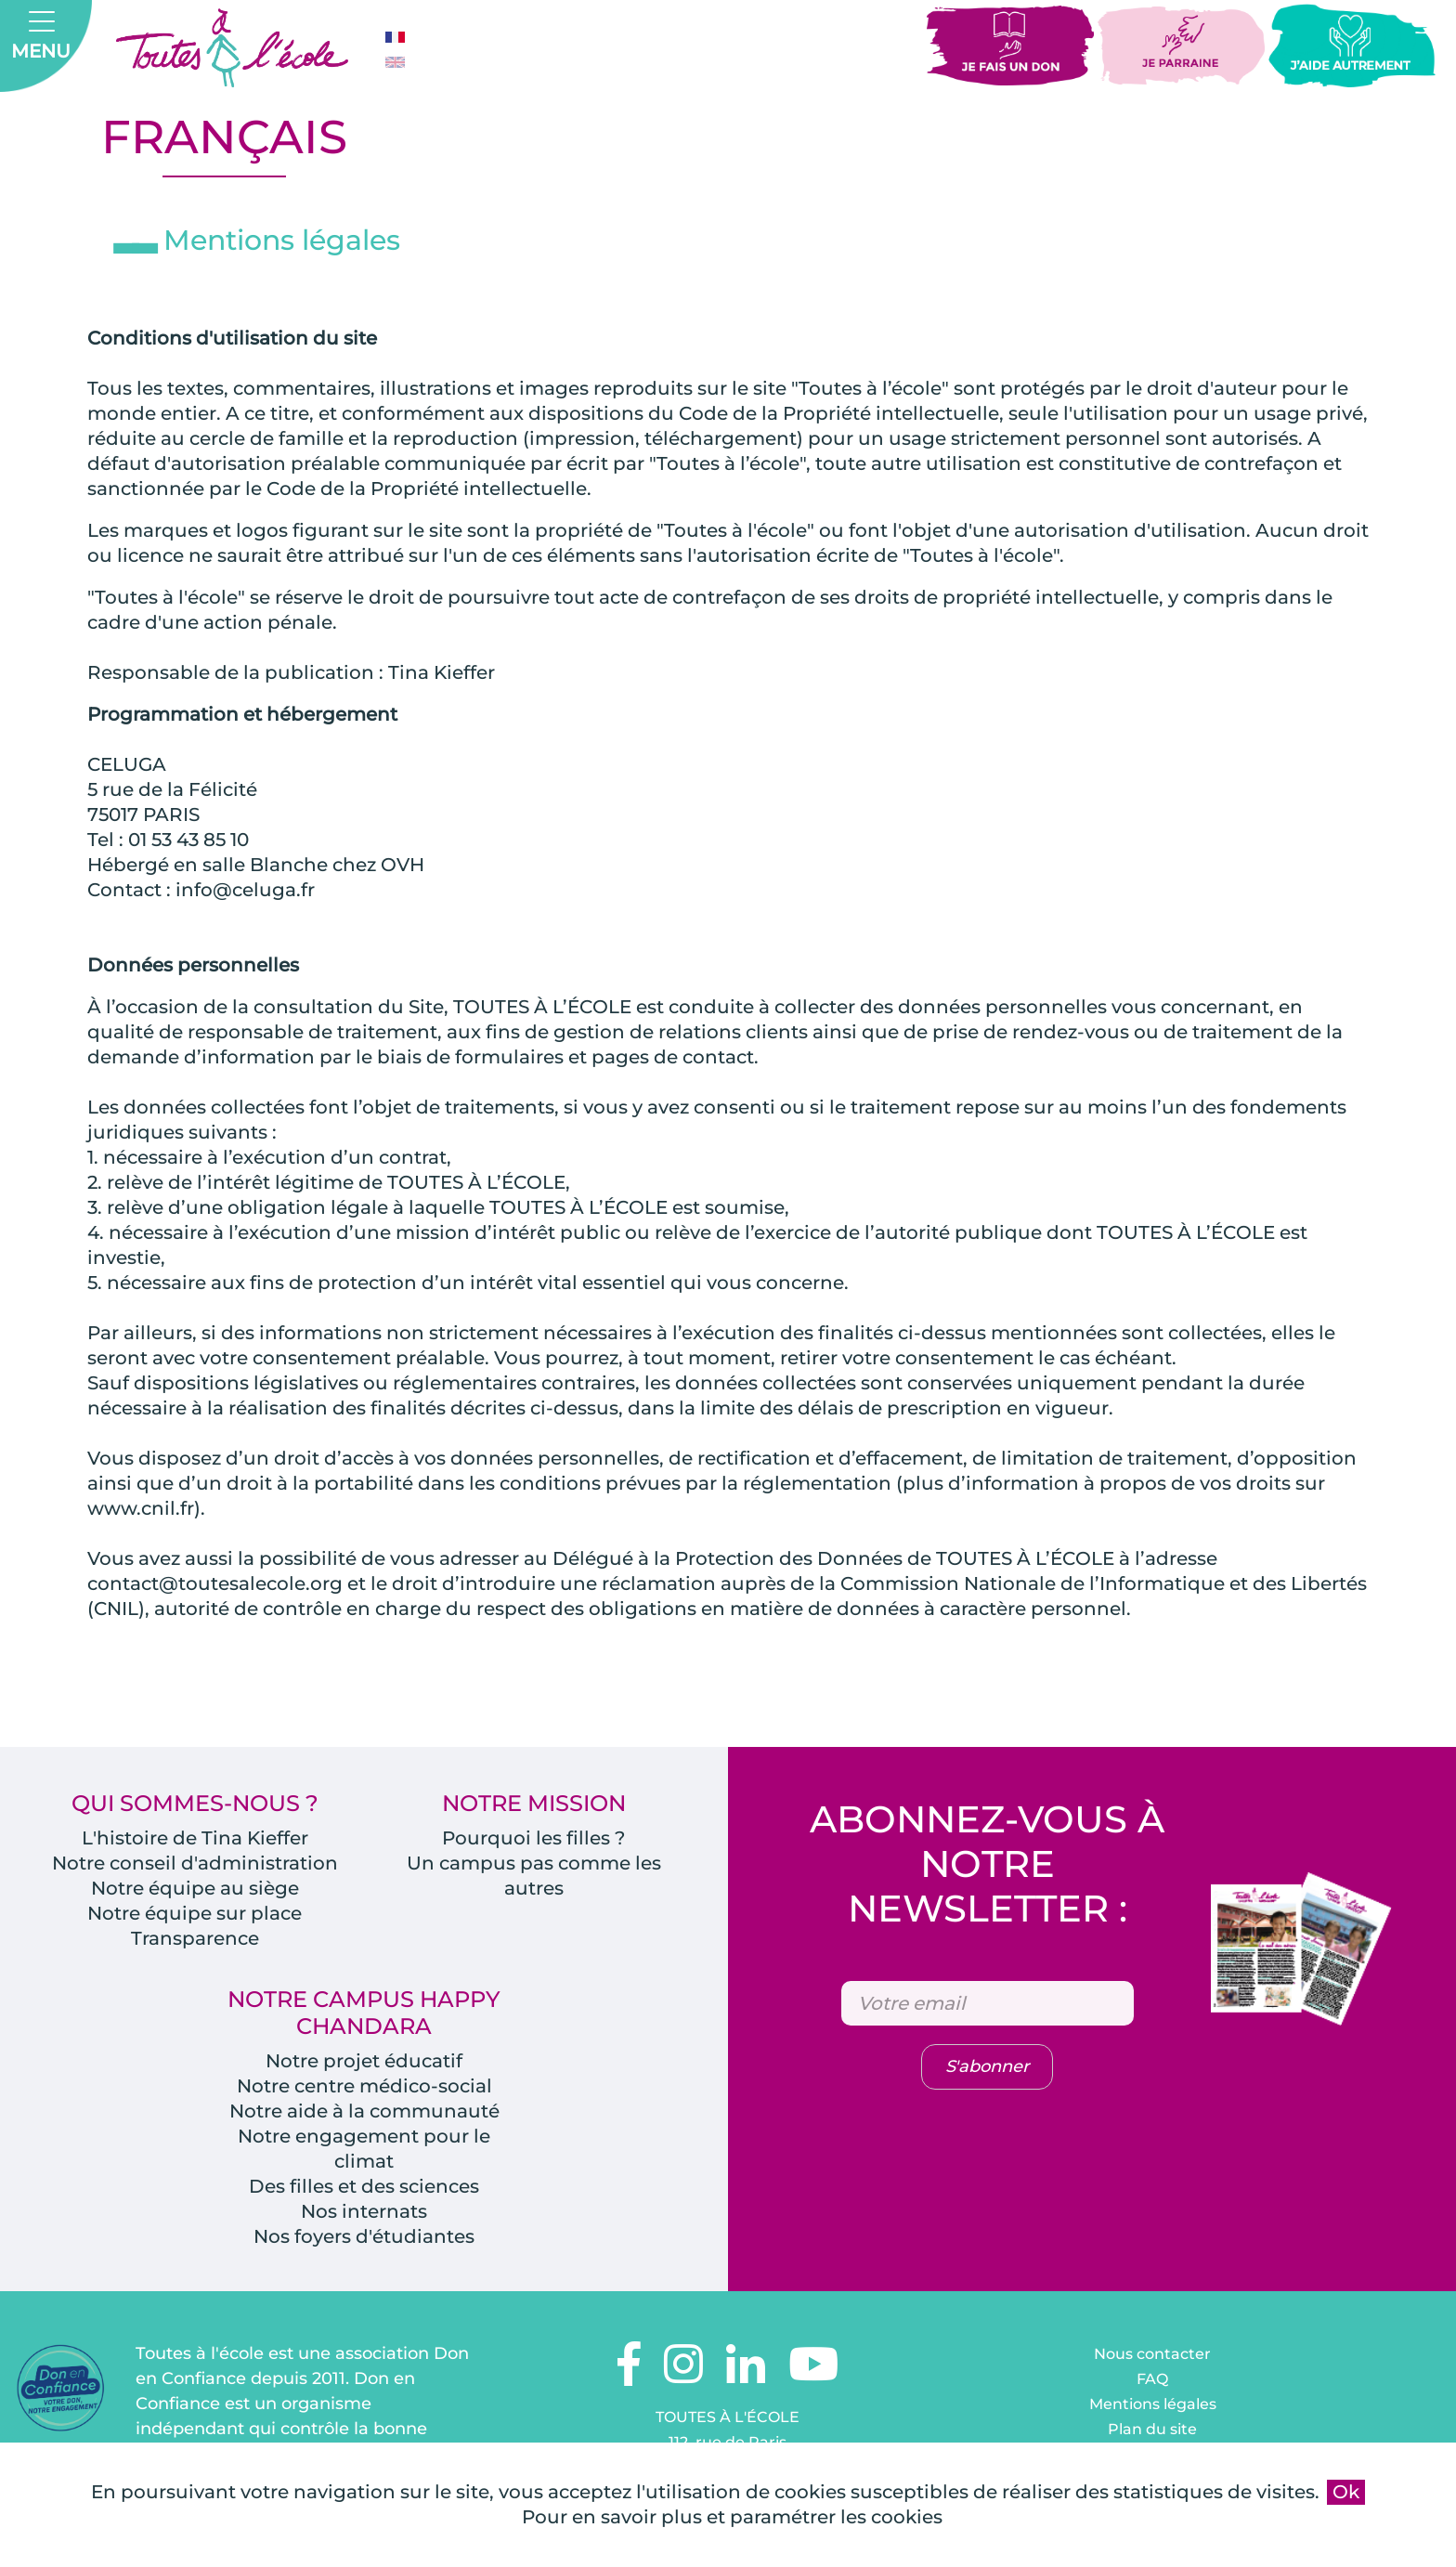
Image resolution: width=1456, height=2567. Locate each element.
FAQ (1152, 2379)
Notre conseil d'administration (195, 1863)
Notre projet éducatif (364, 2061)
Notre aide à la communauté (364, 2111)
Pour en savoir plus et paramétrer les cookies (732, 2517)
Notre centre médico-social (364, 2086)
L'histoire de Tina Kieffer (195, 1838)
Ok (1345, 2492)
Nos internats (364, 2211)
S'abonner (987, 2066)
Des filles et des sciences (364, 2186)
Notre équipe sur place (194, 1913)
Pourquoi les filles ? (533, 1838)
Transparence (195, 1938)
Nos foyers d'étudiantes (364, 2236)
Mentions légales (1152, 2404)
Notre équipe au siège (195, 1888)
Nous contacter (1152, 2354)
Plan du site (1152, 2429)
